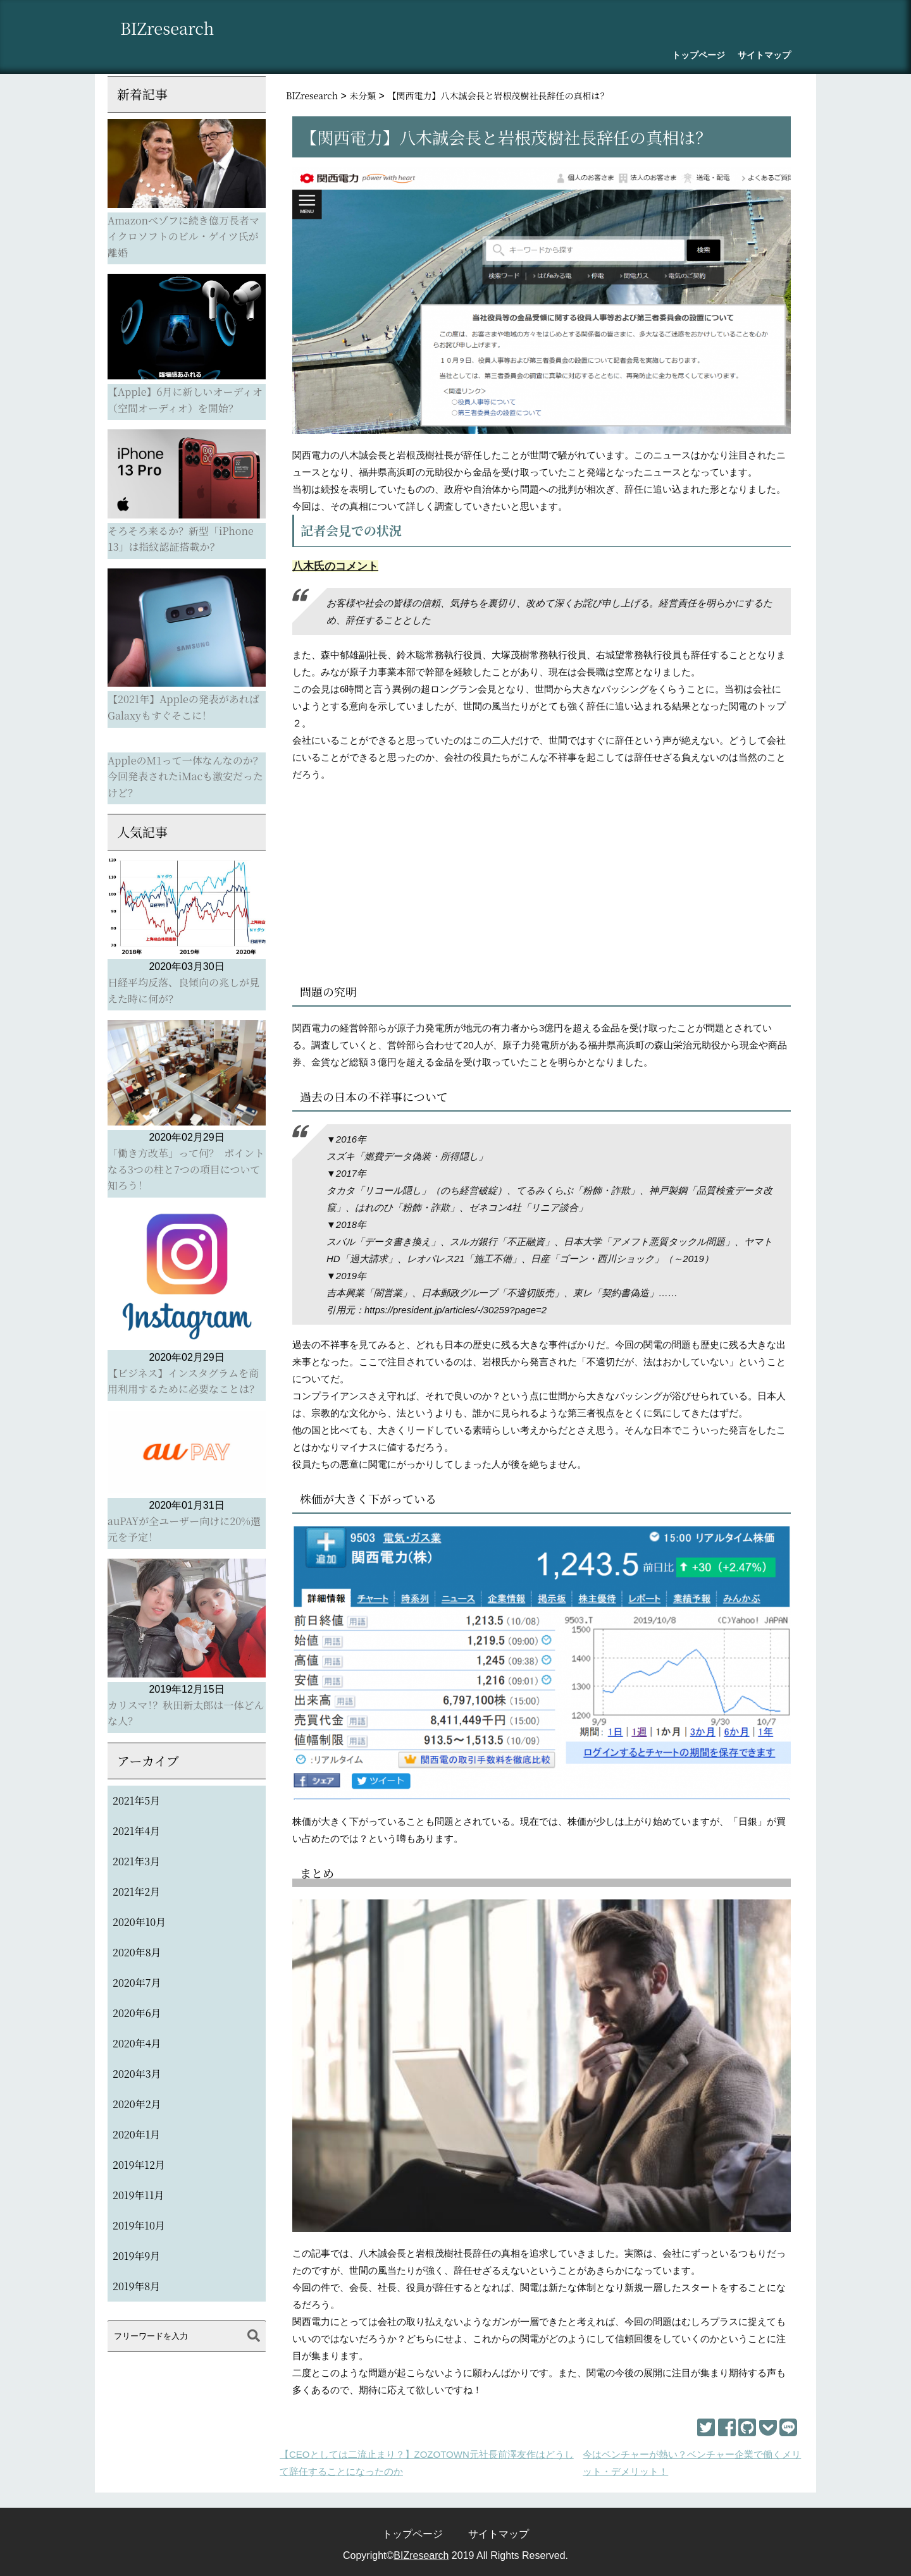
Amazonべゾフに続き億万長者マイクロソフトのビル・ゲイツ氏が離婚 (183, 236)
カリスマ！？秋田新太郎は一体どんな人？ (186, 1713)
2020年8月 (137, 1952)
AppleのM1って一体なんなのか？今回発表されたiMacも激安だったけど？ (185, 776)
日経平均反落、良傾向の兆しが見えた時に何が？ (183, 990)
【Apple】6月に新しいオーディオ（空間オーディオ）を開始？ (185, 399)
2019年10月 (139, 2225)
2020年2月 (137, 2104)
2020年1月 (136, 2134)
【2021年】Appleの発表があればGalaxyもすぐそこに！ (183, 707)
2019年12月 (139, 2164)
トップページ (698, 55)
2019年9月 (136, 2255)
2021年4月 (136, 1831)
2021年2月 (136, 1891)
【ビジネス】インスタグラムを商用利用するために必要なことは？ (183, 1381)
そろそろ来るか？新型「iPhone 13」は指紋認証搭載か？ (181, 539)
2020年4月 (137, 2043)
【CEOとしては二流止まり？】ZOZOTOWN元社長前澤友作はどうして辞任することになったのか (427, 2463)
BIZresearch (172, 29)
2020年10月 (139, 1922)
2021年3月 (136, 1861)
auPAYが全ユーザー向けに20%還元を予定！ (184, 1529)
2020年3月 (137, 2073)
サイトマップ (764, 55)
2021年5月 (136, 1800)
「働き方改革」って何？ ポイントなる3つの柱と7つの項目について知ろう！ (186, 1169)
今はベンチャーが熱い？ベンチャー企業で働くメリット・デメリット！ (692, 2463)
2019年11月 (138, 2195)
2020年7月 (137, 1982)
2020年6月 (137, 2013)
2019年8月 (136, 2286)
